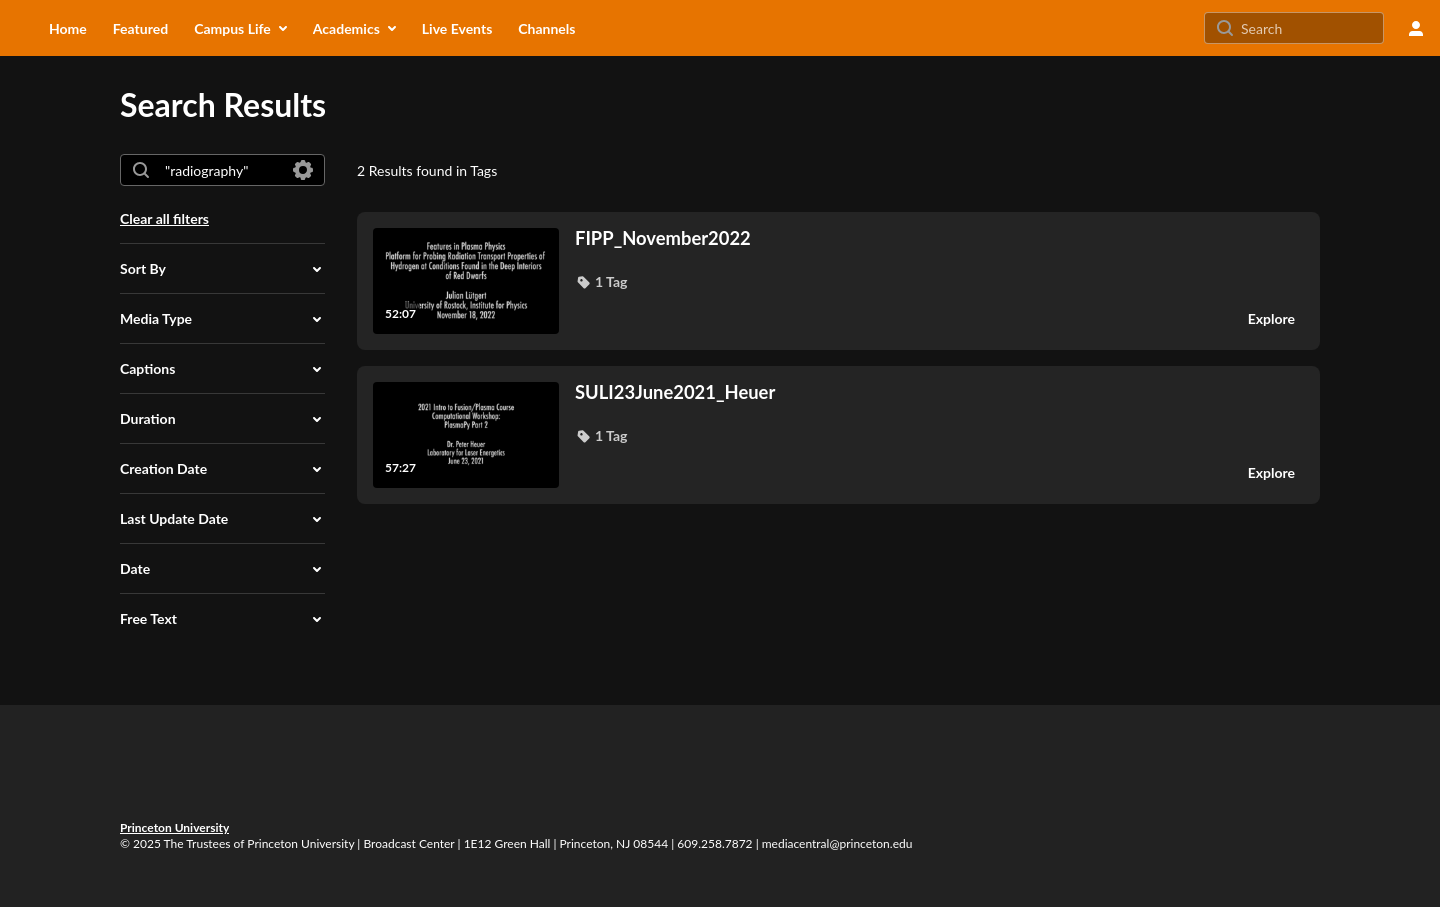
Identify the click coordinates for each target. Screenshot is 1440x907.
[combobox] (221, 170)
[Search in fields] (303, 170)
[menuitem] (68, 28)
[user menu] (1416, 28)
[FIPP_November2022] (898, 238)
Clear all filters (164, 218)
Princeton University (174, 827)
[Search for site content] (1310, 28)
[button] (222, 269)
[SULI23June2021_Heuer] (898, 392)
